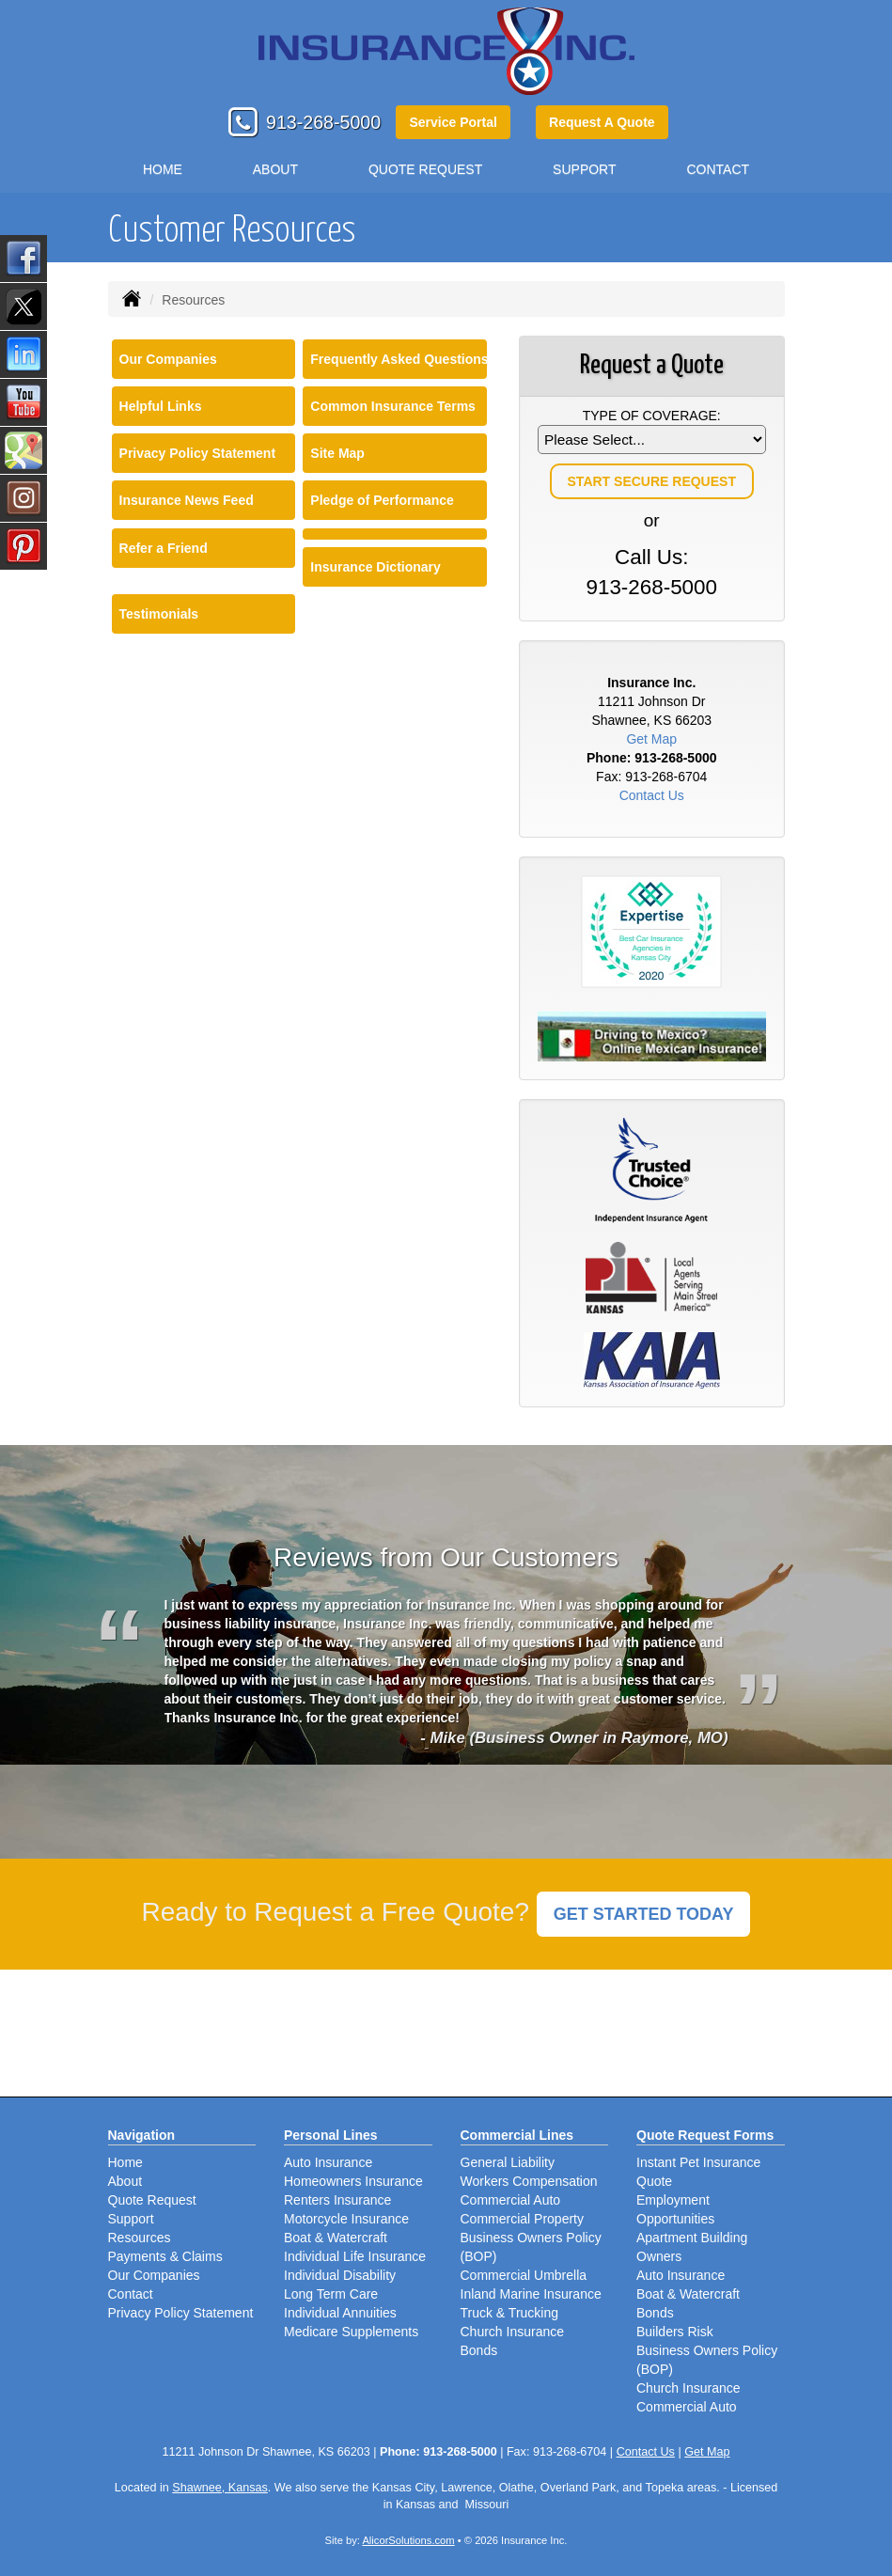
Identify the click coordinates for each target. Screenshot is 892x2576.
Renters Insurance (337, 2199)
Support (131, 2218)
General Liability (508, 2162)
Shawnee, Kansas (220, 2487)
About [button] (275, 169)
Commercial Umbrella (524, 2275)
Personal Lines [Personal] (331, 2135)
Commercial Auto (511, 2199)
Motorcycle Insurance (346, 2218)
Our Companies (168, 359)
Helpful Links (160, 406)
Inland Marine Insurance (531, 2293)
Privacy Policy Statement (197, 453)
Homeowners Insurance (353, 2181)
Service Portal (452, 122)
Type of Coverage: (652, 415)
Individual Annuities (340, 2312)
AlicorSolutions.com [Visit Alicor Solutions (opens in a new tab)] (408, 2540)
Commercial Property (522, 2218)
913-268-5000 (323, 122)
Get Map (651, 738)
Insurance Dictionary (375, 566)
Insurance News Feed (186, 500)
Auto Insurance (328, 2162)
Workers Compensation (529, 2181)
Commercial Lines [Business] (517, 2135)
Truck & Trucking (510, 2312)
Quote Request (152, 2199)
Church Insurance (513, 2331)
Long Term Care (331, 2293)
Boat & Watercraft (335, 2237)
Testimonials (159, 613)
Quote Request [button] (425, 169)
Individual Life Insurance (355, 2256)
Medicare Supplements (351, 2331)
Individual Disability (340, 2275)
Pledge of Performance (382, 500)
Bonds (479, 2350)
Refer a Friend (163, 548)
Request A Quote (602, 122)
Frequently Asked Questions (398, 359)
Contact (717, 169)
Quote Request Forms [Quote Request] (705, 2135)
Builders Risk (674, 2331)
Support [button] (584, 169)
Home (162, 169)
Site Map (337, 453)
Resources (139, 2237)
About (125, 2181)
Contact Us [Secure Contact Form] (651, 795)
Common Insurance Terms (393, 406)
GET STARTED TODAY (644, 1914)
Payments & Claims (165, 2256)
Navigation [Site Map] (142, 2135)
